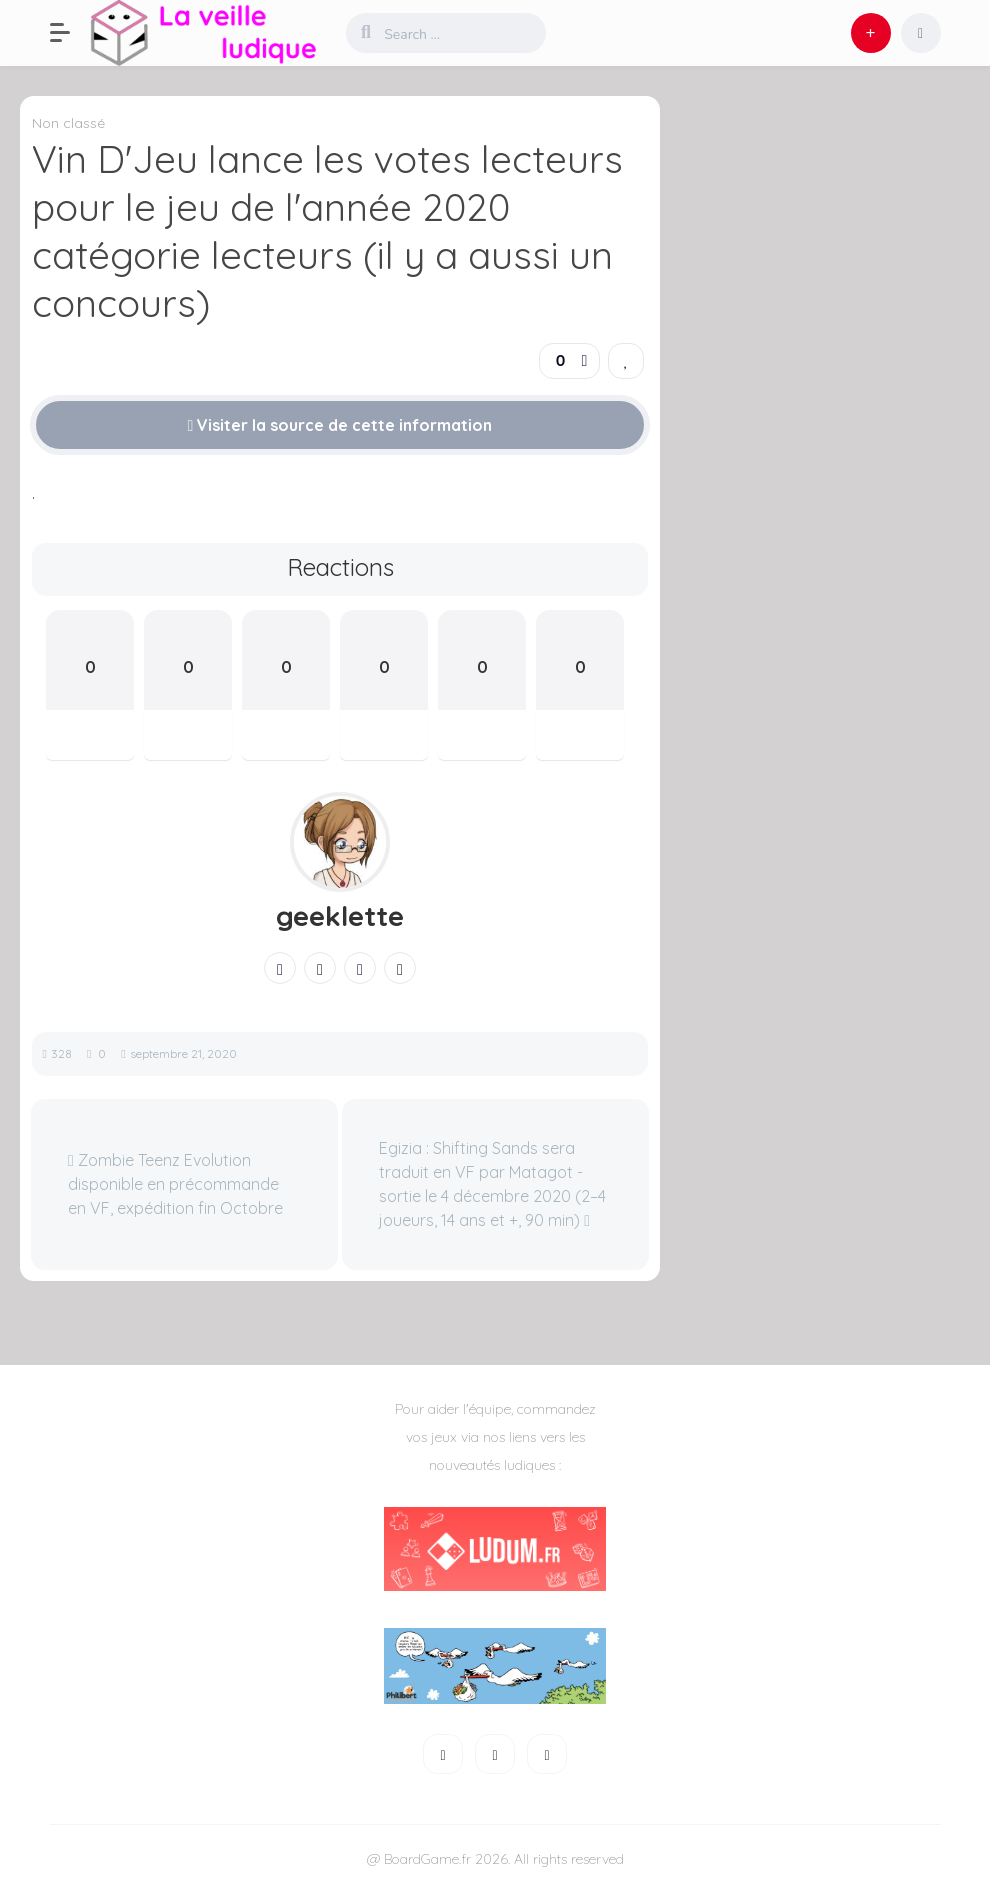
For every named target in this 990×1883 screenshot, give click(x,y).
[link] (626, 361)
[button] (70, 33)
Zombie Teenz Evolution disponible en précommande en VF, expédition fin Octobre (175, 1184)
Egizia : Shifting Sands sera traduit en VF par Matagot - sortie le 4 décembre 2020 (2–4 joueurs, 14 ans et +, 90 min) (492, 1184)
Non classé (68, 123)
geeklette (340, 916)
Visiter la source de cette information (340, 425)
